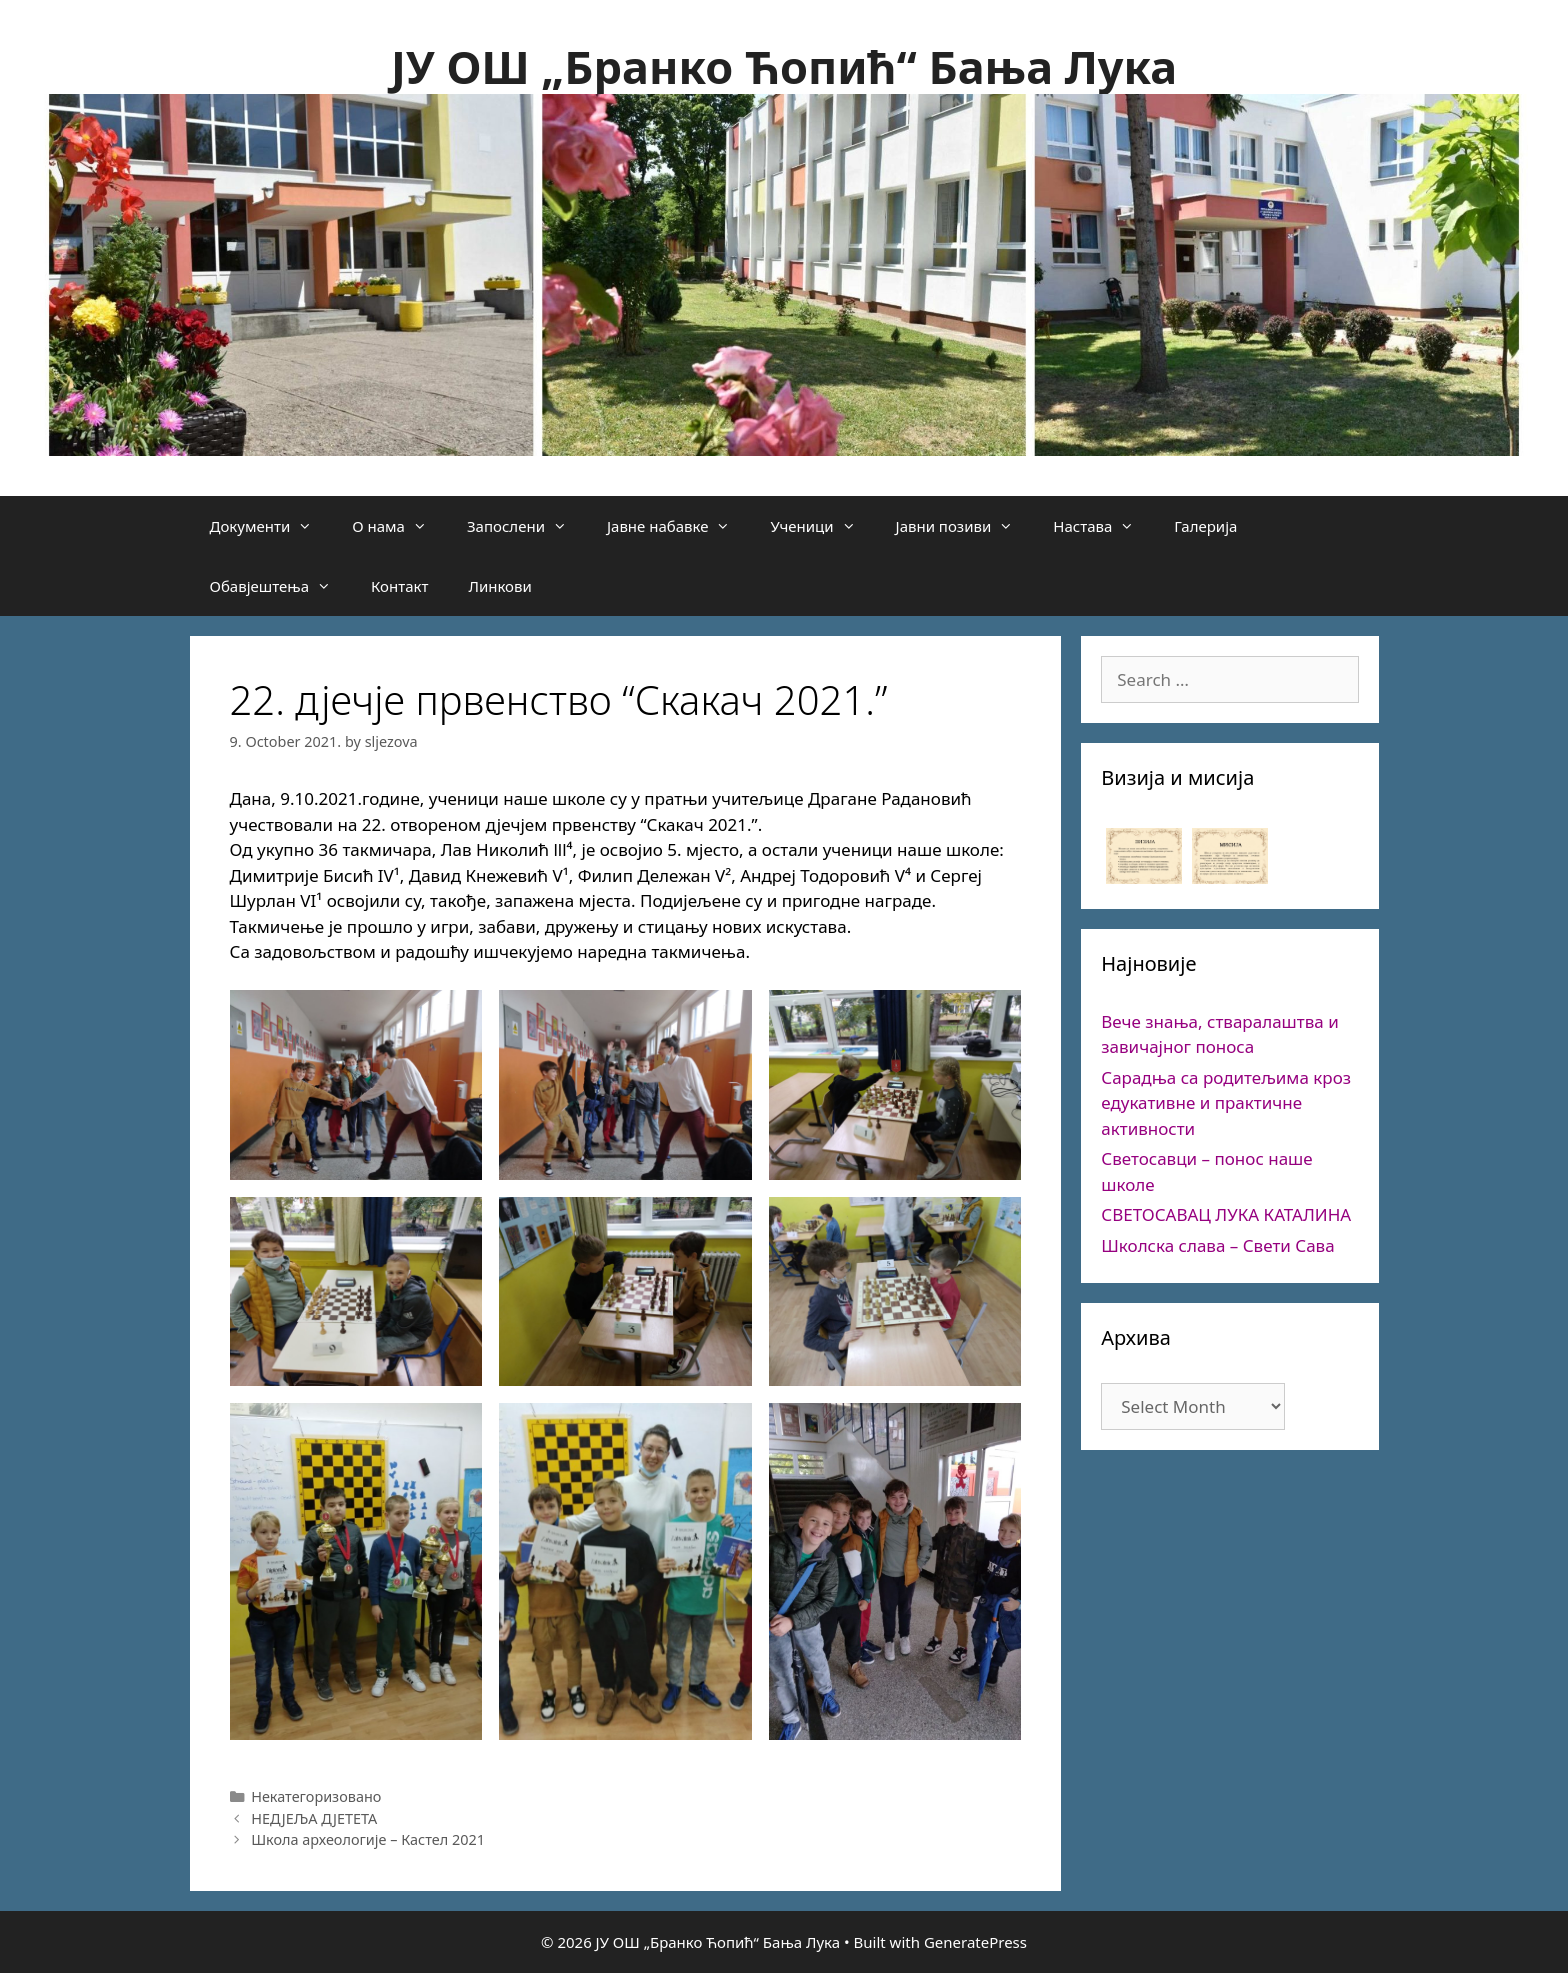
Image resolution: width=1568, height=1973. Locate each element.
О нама (399, 526)
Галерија (1205, 526)
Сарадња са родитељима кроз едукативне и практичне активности (1226, 1103)
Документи (271, 526)
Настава (1103, 526)
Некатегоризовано (316, 1796)
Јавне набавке (679, 526)
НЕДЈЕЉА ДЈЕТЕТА (314, 1818)
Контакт (399, 586)
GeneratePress (975, 1942)
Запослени (527, 526)
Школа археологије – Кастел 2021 (368, 1839)
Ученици (822, 526)
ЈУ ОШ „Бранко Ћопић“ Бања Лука (784, 66)
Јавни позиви (965, 526)
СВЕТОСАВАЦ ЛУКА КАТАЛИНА (1226, 1214)
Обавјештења (281, 586)
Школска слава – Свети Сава (1217, 1245)
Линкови (499, 586)
